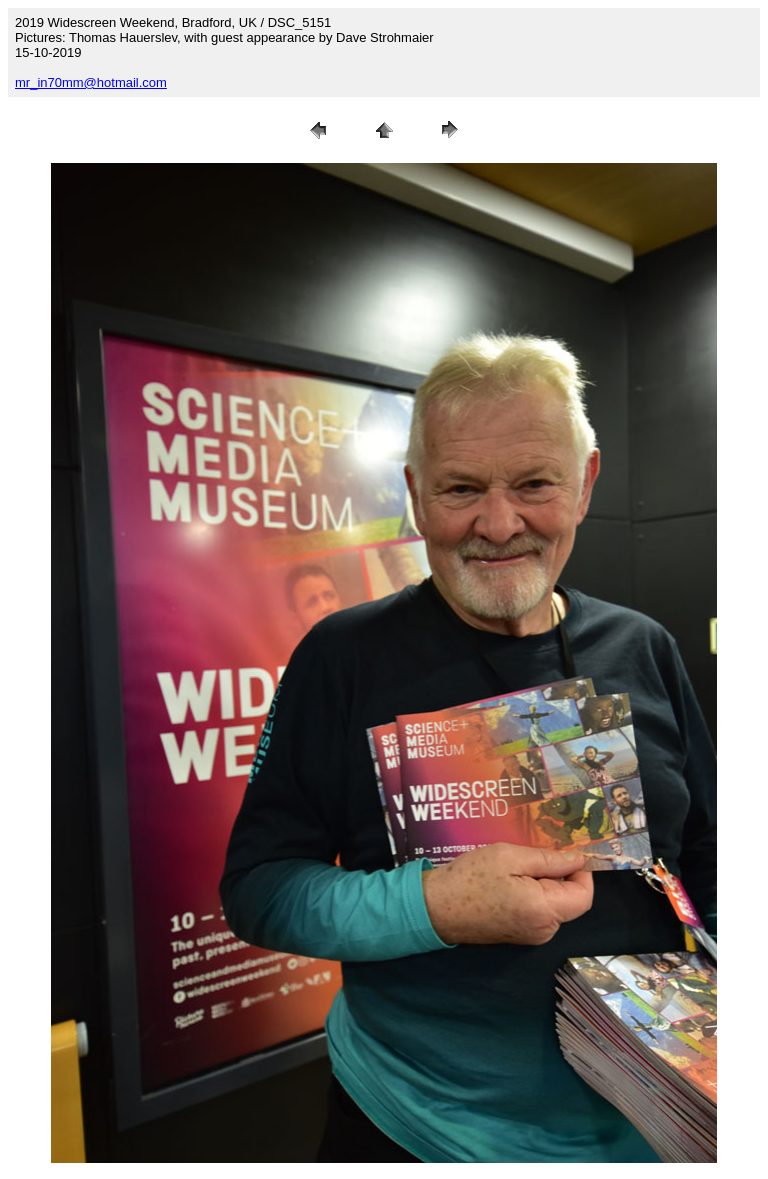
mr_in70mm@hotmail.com (91, 82)
